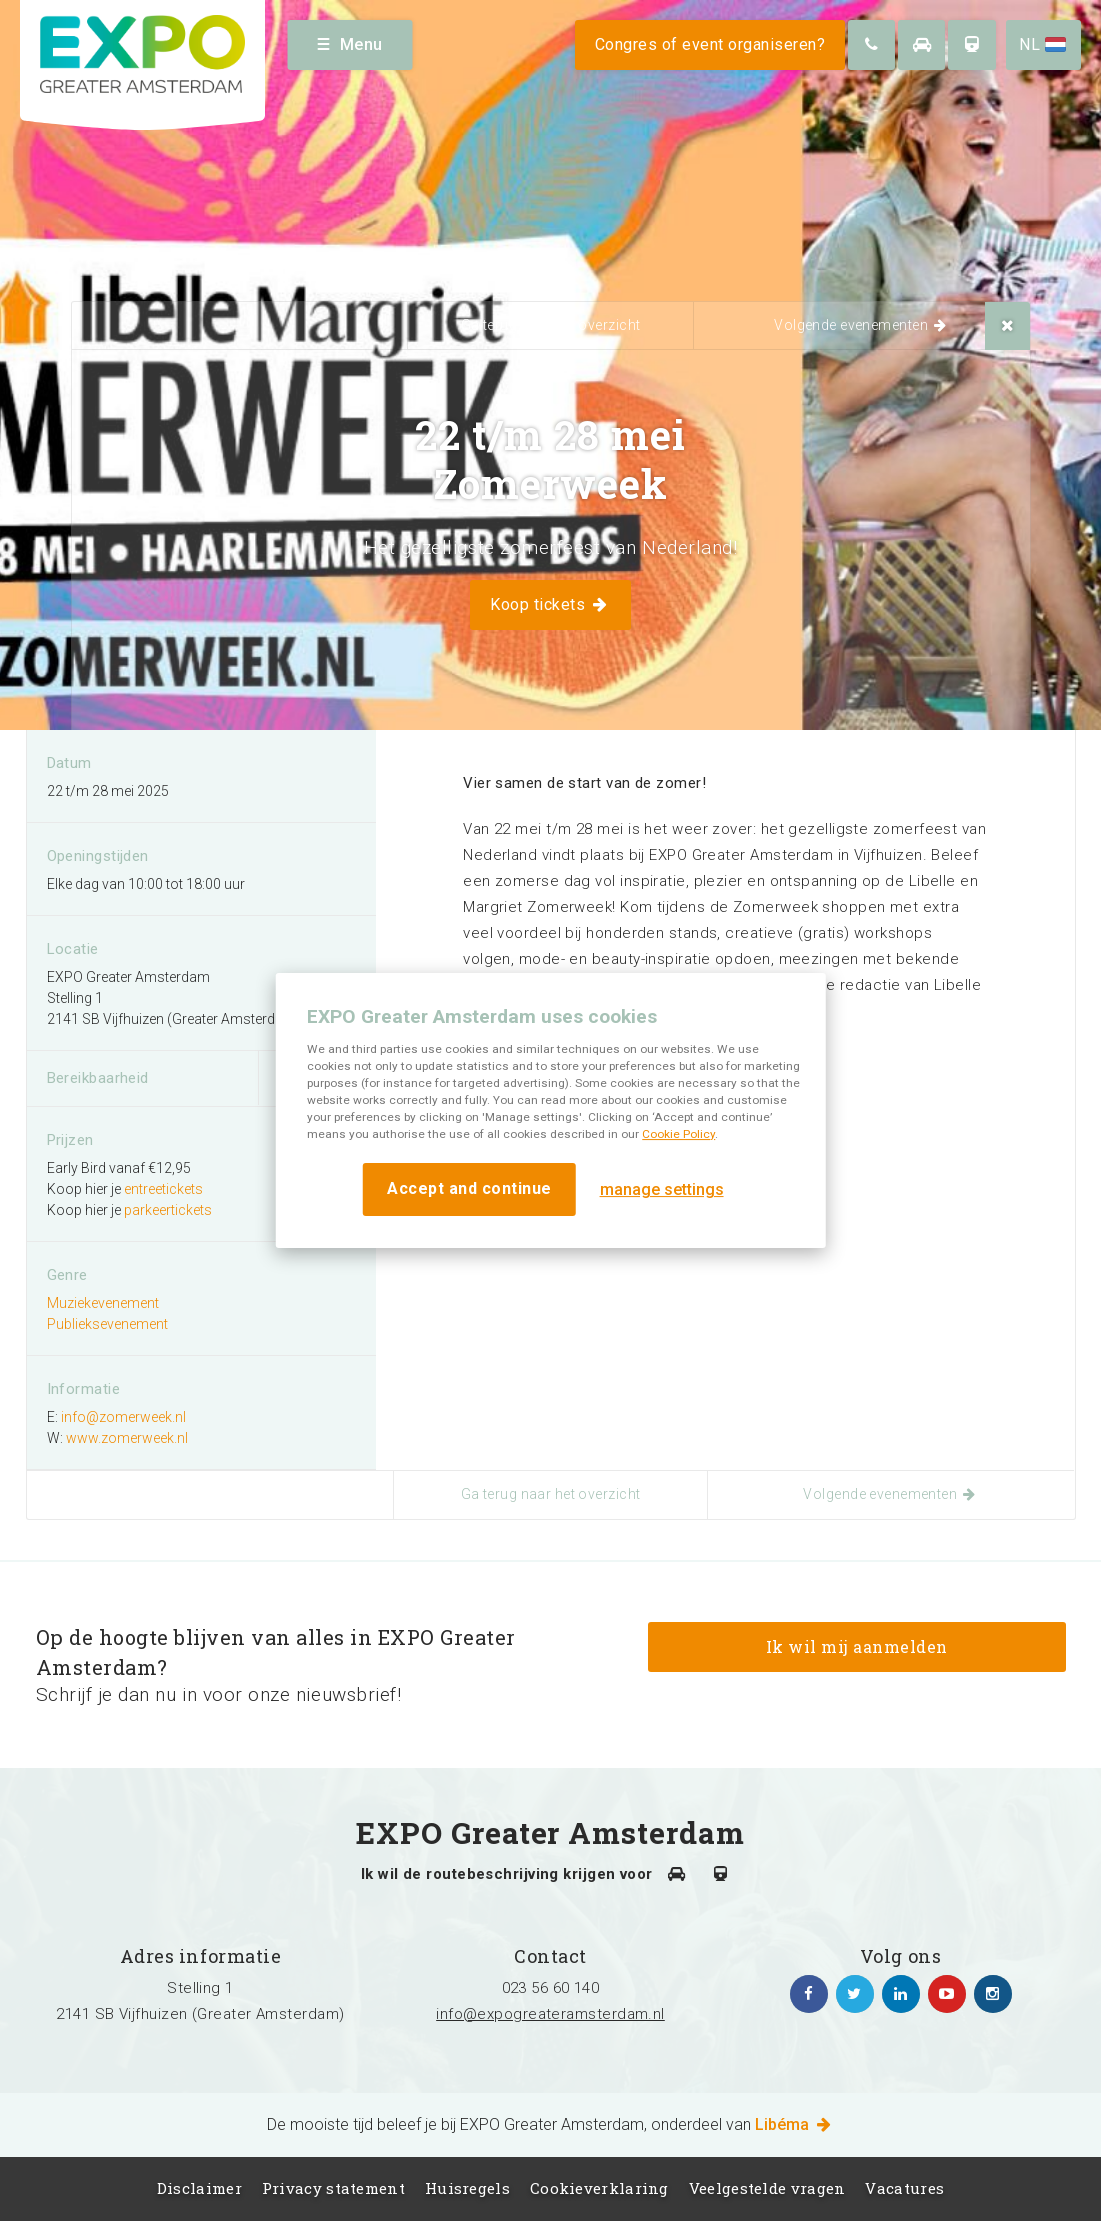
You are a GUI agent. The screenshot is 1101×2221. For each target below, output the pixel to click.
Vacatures (904, 2188)
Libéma (794, 2124)
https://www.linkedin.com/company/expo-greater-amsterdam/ (901, 1994)
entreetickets (163, 1189)
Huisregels (467, 2188)
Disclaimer (199, 2188)
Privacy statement (333, 2188)
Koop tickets (550, 604)
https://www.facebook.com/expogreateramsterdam (809, 1994)
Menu (350, 44)
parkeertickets (168, 1210)
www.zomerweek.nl (127, 1438)
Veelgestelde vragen (767, 2188)
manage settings (662, 1189)
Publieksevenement (107, 1324)
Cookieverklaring (599, 2188)
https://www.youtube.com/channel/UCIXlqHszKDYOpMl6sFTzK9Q (947, 1994)
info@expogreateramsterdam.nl (550, 2014)
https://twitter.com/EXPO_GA (855, 1994)
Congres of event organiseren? (710, 44)
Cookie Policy (678, 1134)
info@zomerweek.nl (123, 1417)
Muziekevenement (103, 1303)
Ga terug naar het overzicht (551, 325)
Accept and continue (469, 1188)
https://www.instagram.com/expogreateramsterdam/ (993, 1994)
